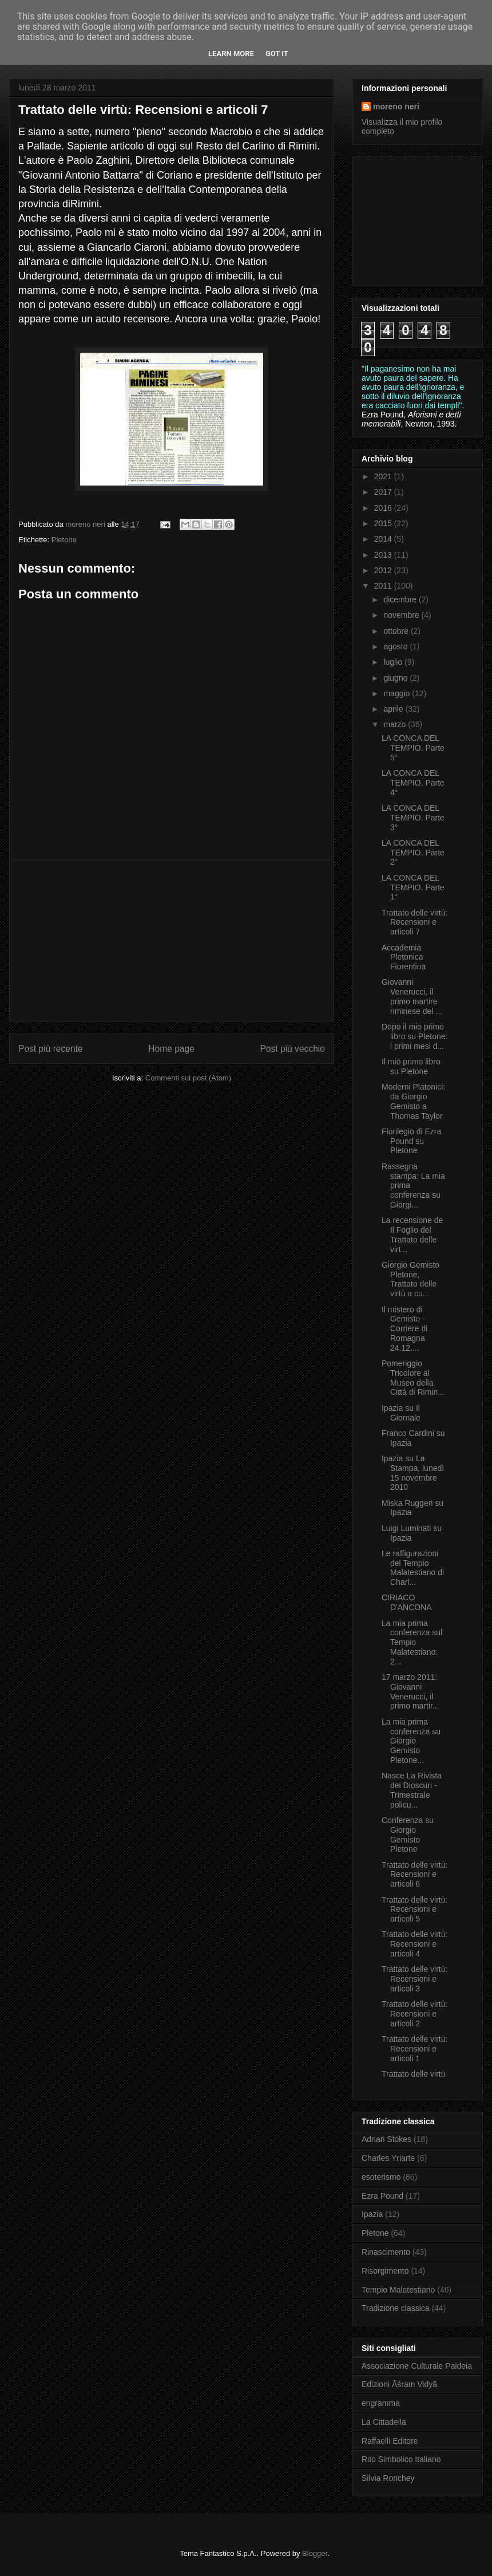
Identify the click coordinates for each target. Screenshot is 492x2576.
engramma (381, 2403)
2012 (384, 570)
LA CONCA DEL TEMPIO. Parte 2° (413, 852)
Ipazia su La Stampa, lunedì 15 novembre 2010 (413, 1473)
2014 (384, 538)
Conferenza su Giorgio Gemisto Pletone (408, 1834)
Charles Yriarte (388, 2158)
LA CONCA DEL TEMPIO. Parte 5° (413, 747)
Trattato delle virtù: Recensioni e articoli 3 (414, 1978)
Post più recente (50, 1049)
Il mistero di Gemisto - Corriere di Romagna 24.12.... (404, 1328)
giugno (396, 678)
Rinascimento (386, 2252)
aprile (394, 708)
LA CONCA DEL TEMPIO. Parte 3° (413, 817)
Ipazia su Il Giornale (401, 1412)
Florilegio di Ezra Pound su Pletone (411, 1141)
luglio (393, 661)
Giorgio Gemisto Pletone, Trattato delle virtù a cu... (410, 1279)
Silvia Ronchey (388, 2478)
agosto (396, 646)
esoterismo (381, 2176)
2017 (384, 491)
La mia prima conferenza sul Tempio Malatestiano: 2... (412, 1642)
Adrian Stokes (386, 2139)
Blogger (314, 2553)
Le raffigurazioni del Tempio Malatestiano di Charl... (413, 1568)
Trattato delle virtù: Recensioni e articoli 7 (414, 922)
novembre (402, 615)
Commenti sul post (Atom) (188, 1078)
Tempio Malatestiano (398, 2289)
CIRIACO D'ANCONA (407, 1602)
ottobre (396, 631)
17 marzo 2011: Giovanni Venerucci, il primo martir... (410, 1691)
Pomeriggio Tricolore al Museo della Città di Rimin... (413, 1378)
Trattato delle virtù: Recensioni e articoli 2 (414, 2013)
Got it (276, 53)
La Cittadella (384, 2422)
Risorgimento (385, 2270)
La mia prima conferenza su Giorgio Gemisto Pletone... (411, 1741)
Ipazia (372, 2214)
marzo (395, 724)
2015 (384, 523)
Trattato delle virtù (414, 2073)
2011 (384, 585)
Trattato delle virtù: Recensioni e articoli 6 (414, 1874)
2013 (384, 554)
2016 (384, 507)
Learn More (231, 53)
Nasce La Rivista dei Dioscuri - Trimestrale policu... (412, 1790)
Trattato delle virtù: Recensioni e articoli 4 (414, 1944)
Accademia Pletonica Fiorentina (404, 957)
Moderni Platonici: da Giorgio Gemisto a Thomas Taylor (413, 1101)
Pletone (64, 539)
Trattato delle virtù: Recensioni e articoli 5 (414, 1909)
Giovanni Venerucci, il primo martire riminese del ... (412, 996)
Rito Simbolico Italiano (401, 2459)
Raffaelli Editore (390, 2440)
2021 (384, 476)
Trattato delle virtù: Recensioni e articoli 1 (414, 2048)
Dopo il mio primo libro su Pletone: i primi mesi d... (414, 1036)
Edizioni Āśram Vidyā (399, 2384)
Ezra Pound (382, 2195)
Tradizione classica (396, 2308)
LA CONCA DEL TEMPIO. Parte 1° (413, 887)
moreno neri (396, 106)
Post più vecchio (292, 1049)
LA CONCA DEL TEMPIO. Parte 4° (413, 782)
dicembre (400, 599)
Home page (171, 1049)
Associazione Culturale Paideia (417, 2365)
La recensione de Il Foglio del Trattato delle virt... (412, 1234)
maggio (397, 693)
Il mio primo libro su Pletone (411, 1066)
